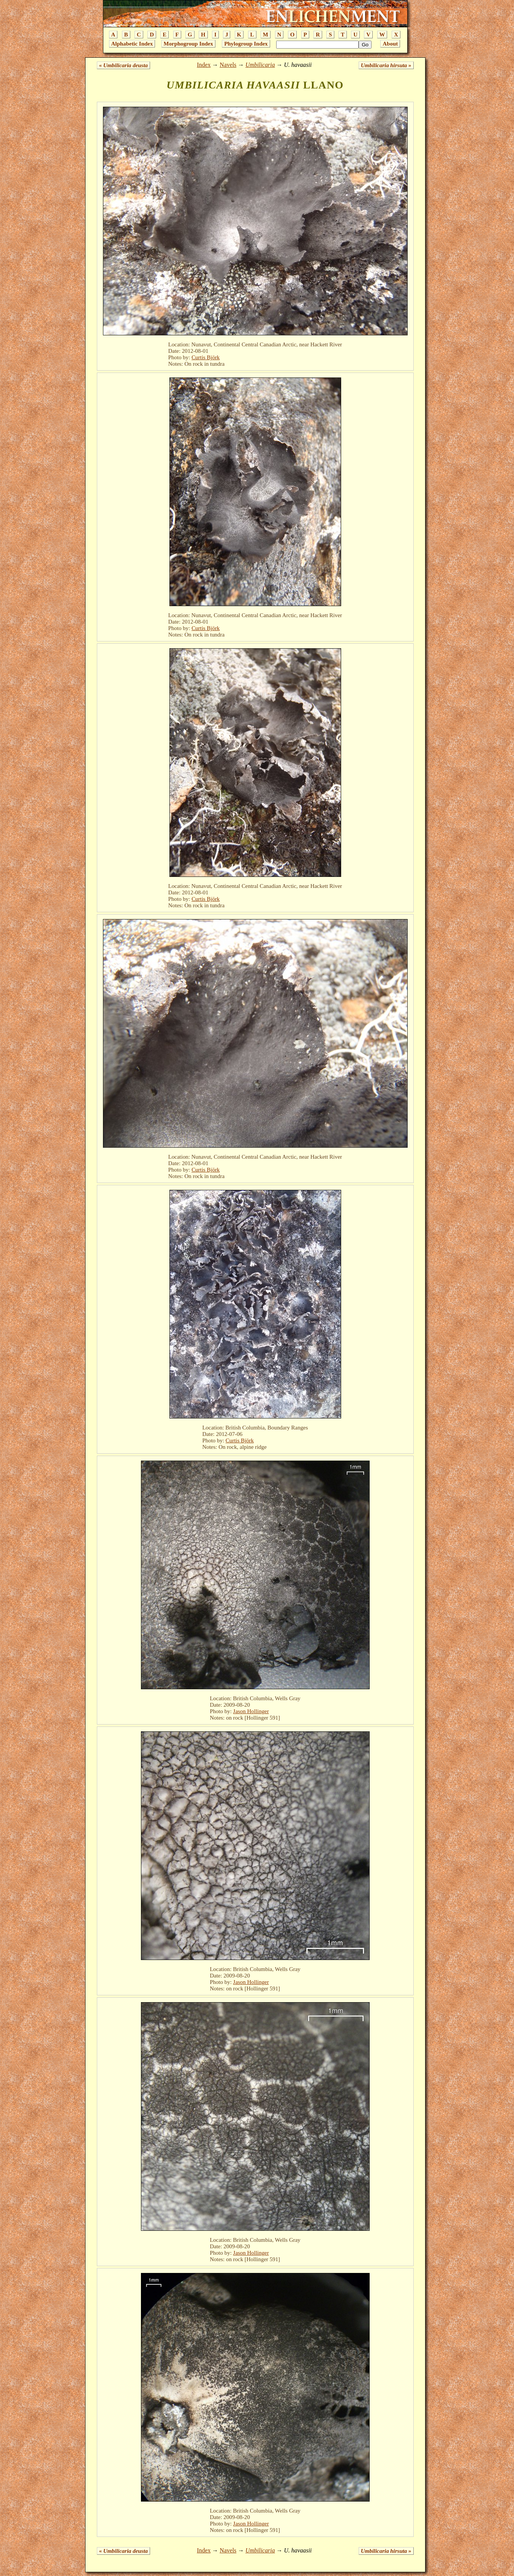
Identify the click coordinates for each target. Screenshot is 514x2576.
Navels (228, 65)
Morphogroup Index (188, 44)
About (390, 44)
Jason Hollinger (251, 1711)
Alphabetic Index (132, 44)
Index (203, 65)
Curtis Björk (205, 357)
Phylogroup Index (246, 44)
